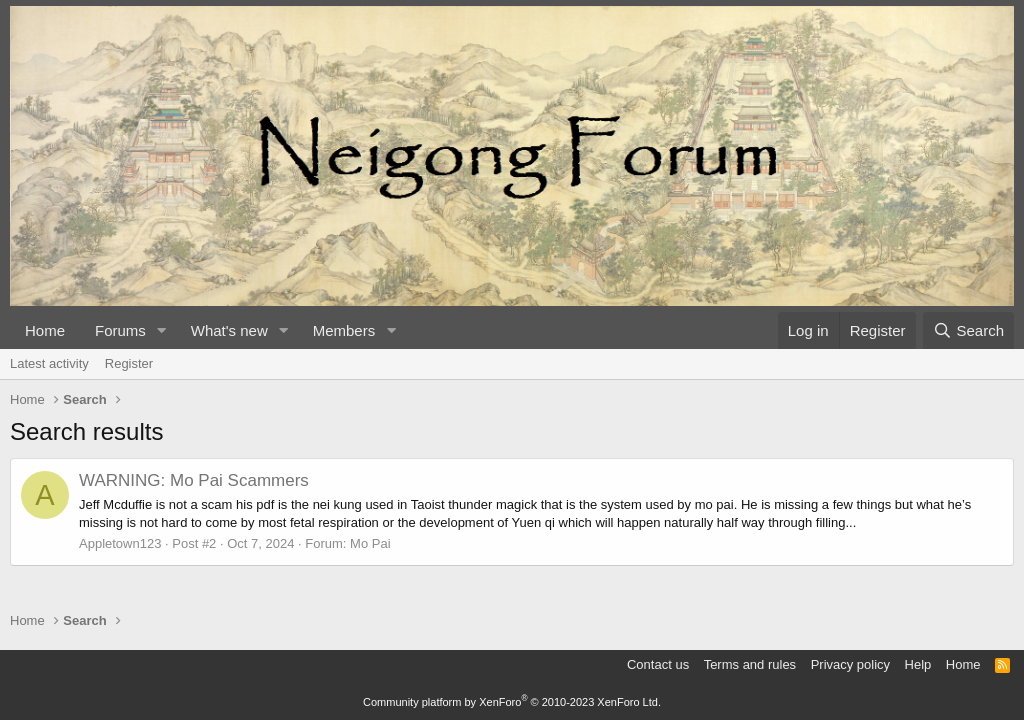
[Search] (968, 330)
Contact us (658, 664)
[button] (162, 330)
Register (129, 363)
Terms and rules (750, 664)
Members (344, 330)
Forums (120, 330)
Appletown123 (120, 543)
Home (45, 330)
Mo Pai (370, 543)
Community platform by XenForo (512, 702)
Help (918, 664)
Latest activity (49, 363)
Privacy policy (850, 664)
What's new (229, 330)
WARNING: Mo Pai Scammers (194, 480)
